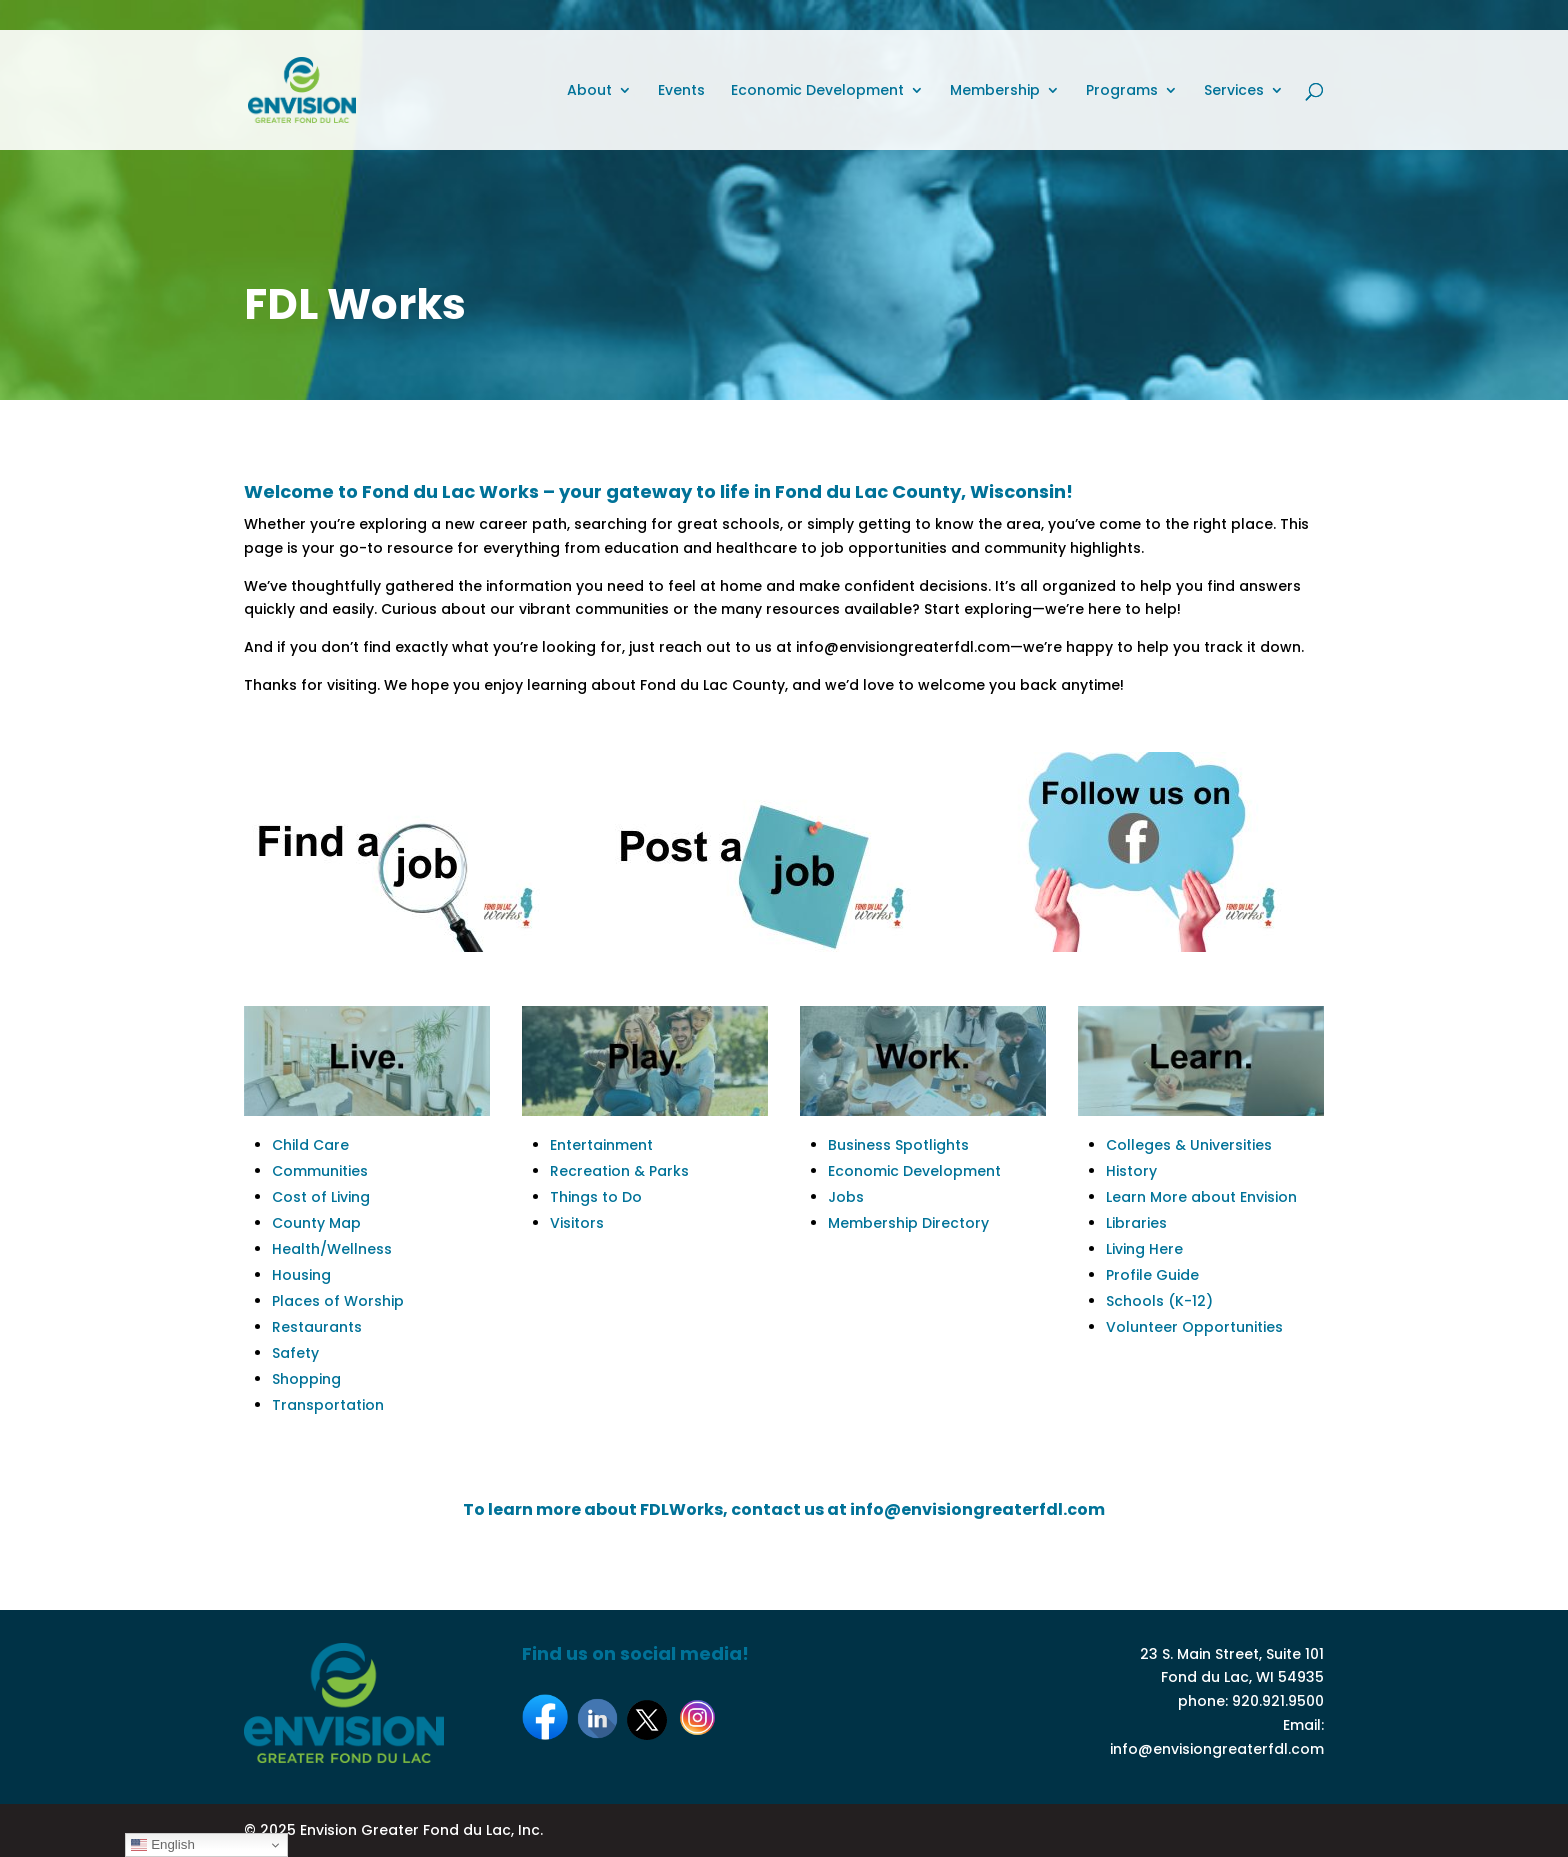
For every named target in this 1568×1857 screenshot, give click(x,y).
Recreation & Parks (619, 1171)
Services (1234, 91)
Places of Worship (338, 1301)
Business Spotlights (898, 1145)
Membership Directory (908, 1223)
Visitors (577, 1223)
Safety (295, 1353)
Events (681, 91)
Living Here (1144, 1249)
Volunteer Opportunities (1194, 1327)
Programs (1122, 91)
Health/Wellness (332, 1249)
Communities (320, 1171)
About (589, 91)
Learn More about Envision (1201, 1197)
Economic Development (817, 91)
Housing (301, 1275)
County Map (316, 1223)
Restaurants (317, 1327)
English (162, 1845)
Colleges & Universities (1189, 1145)
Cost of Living (321, 1197)
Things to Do (596, 1197)
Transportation (328, 1405)
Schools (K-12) (1159, 1301)
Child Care (310, 1145)
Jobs (846, 1197)
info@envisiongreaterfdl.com (1217, 1749)
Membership (995, 91)
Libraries (1136, 1223)
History (1131, 1171)
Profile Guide (1152, 1275)
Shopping (306, 1379)
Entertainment (601, 1145)
